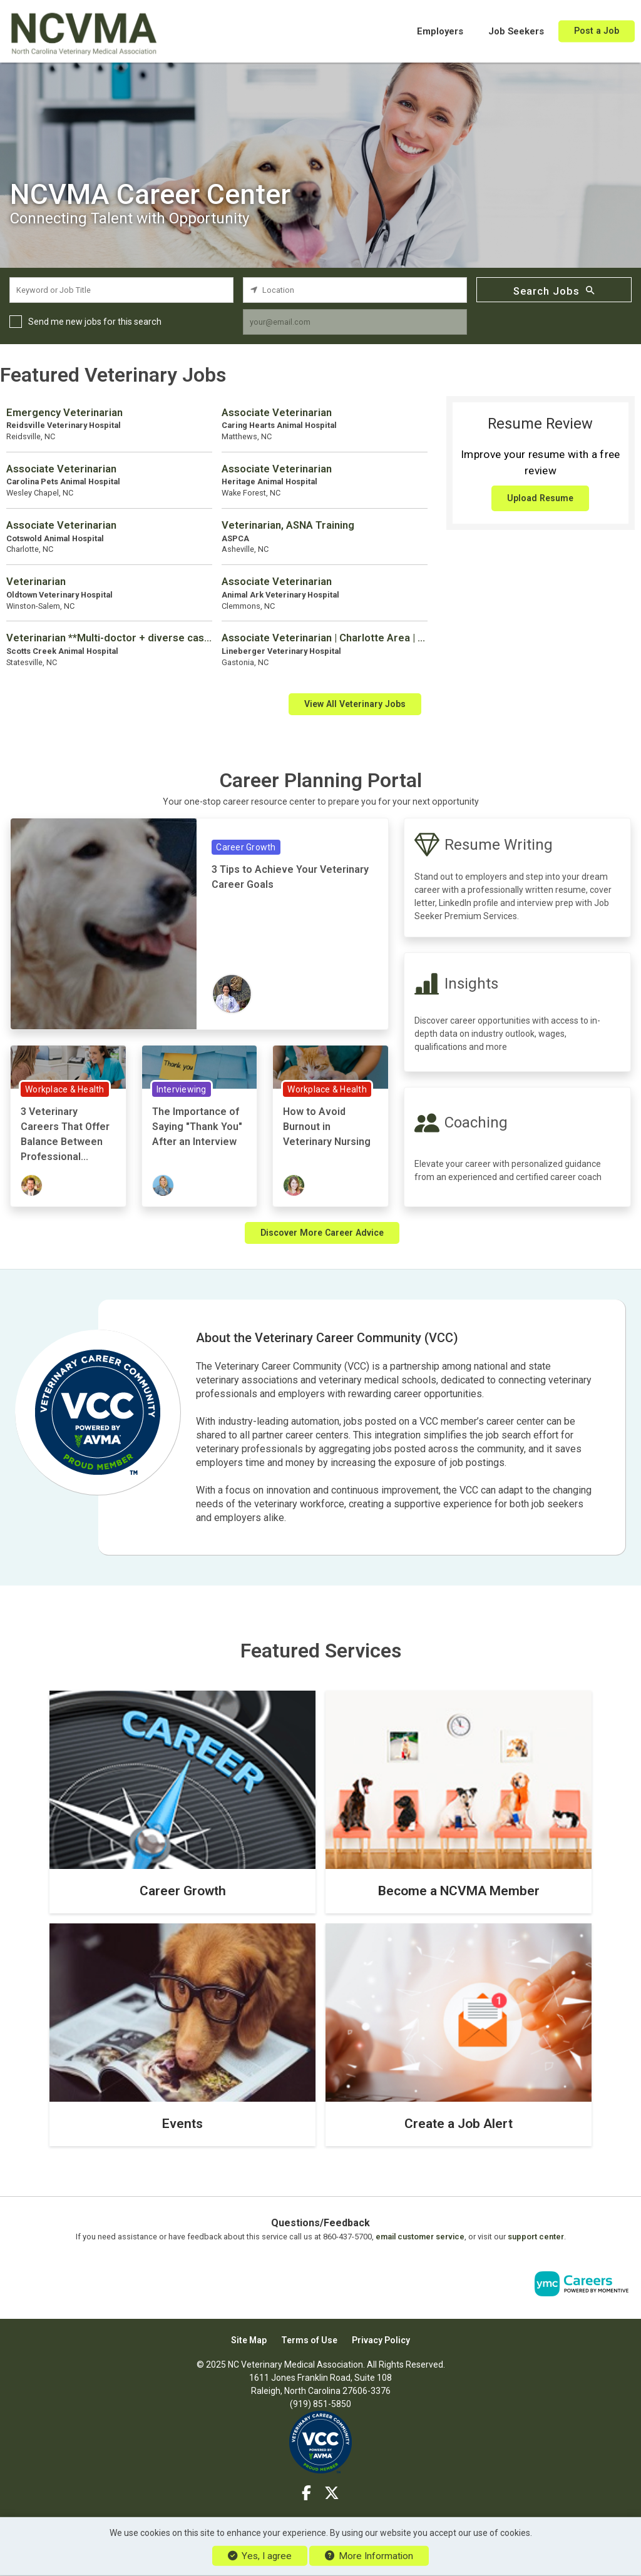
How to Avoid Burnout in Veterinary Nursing (327, 1127)
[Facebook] (307, 2493)
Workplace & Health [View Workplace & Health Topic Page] (65, 1089)
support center (536, 2236)
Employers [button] (440, 31)
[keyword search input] (121, 290)
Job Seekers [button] (516, 31)
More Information (369, 2556)
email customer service (420, 2236)
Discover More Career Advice (322, 1233)
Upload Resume (540, 498)
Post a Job (596, 31)
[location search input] (355, 290)
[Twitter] (331, 2493)
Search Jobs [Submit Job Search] (554, 290)
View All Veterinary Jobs (355, 704)
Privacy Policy (381, 2340)
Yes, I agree (260, 2556)
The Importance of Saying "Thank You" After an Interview (197, 1127)
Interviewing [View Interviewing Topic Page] (181, 1089)
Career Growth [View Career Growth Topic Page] (245, 847)
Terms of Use (309, 2340)
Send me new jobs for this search (95, 322)
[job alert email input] (355, 322)
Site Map (249, 2340)
